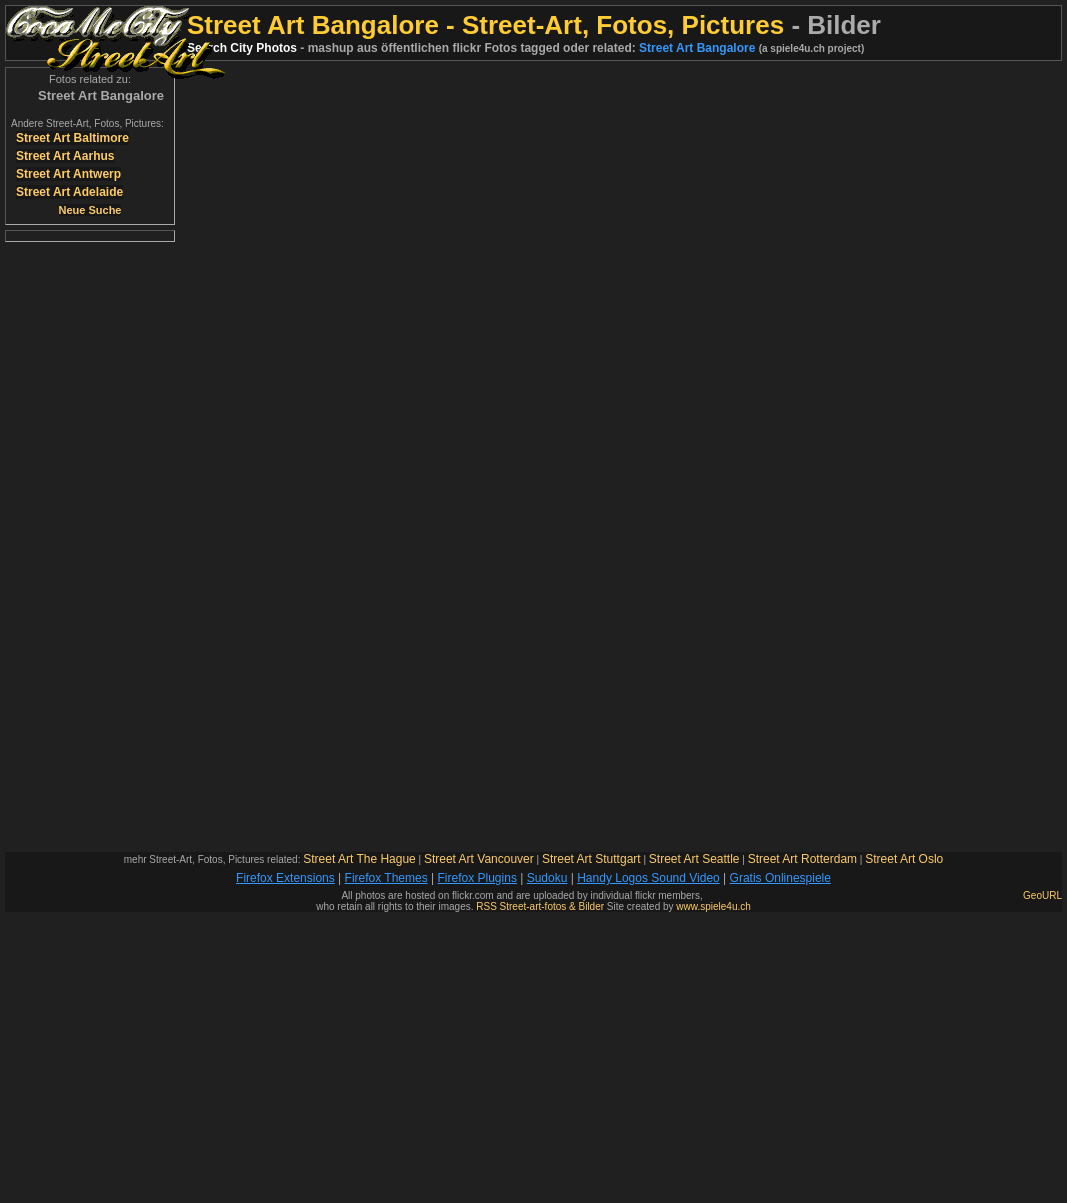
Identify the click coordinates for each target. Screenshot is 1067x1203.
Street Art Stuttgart (591, 859)
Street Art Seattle (694, 859)
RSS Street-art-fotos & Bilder (540, 906)
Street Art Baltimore (72, 138)
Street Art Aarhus (65, 156)
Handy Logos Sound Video (648, 878)
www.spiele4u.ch (713, 906)
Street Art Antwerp (68, 174)
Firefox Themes (386, 878)
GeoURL (1042, 895)
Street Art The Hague (359, 859)
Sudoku (547, 878)
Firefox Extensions (285, 878)
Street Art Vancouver (479, 859)
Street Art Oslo (904, 859)
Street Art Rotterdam (802, 859)
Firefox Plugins (477, 878)
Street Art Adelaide (69, 192)
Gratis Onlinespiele (780, 878)
